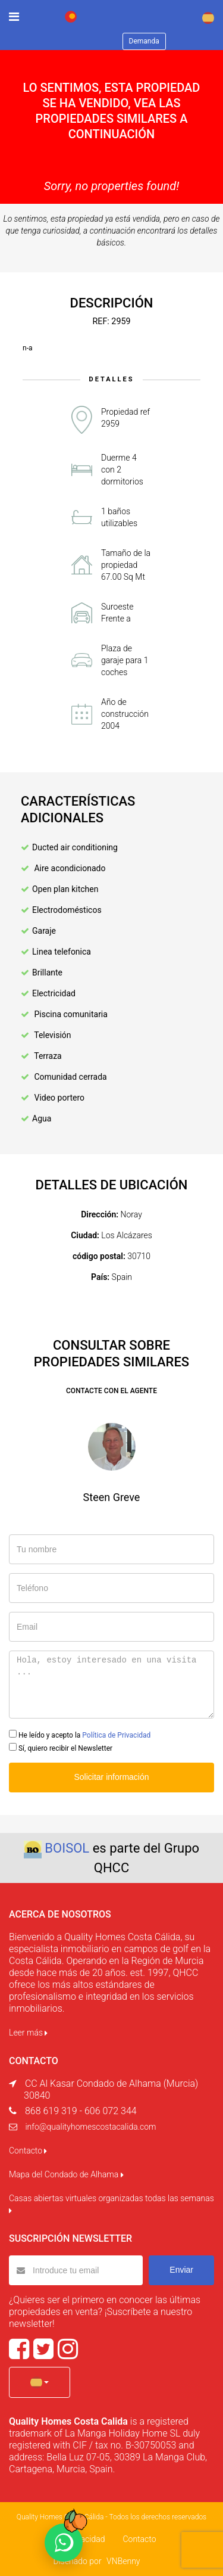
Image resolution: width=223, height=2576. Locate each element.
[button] (39, 2382)
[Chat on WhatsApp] (64, 2543)
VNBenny (123, 2561)
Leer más (28, 2032)
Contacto (28, 2150)
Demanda (144, 41)
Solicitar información (111, 1777)
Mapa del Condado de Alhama (66, 2174)
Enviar (181, 2269)
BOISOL (67, 1848)
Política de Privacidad (116, 1735)
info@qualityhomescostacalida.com (90, 2126)
